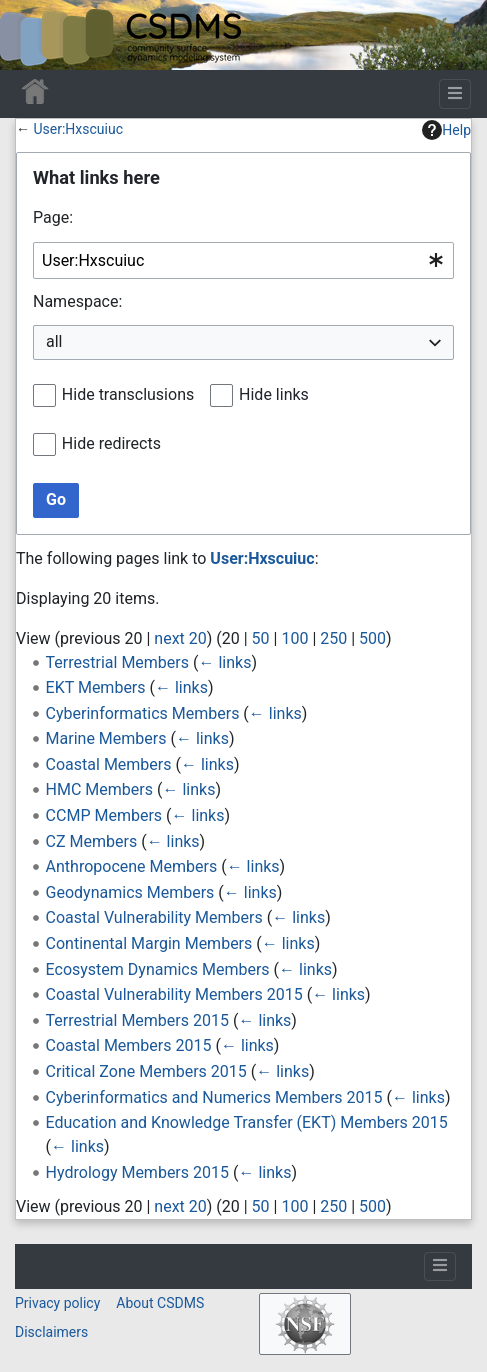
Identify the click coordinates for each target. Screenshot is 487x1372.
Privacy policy (57, 1303)
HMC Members (99, 789)
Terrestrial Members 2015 (137, 1020)
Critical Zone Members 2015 (146, 1071)
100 (294, 638)
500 (372, 638)
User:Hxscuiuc (78, 129)
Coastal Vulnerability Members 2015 (174, 994)
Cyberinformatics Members (143, 713)
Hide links (274, 394)
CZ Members (92, 841)
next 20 (180, 638)
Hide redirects (111, 443)
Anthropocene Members (132, 866)
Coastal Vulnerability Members (154, 917)
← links (224, 662)
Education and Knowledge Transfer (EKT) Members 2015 (247, 1122)
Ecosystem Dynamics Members (158, 969)
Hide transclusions (128, 394)
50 (261, 638)
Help (446, 130)
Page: (53, 217)
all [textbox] (54, 341)
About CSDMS (160, 1303)
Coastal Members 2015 (129, 1045)
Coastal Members (109, 764)
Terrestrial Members (117, 662)
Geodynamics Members (130, 892)
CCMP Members (104, 815)
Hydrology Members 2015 (137, 1172)
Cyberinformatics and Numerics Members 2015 (214, 1097)
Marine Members (106, 738)
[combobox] (243, 260)
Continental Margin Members (149, 943)
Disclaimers (51, 1332)
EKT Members (96, 687)
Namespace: (77, 301)
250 (333, 638)
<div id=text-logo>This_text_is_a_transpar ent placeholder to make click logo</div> (32, 35)
